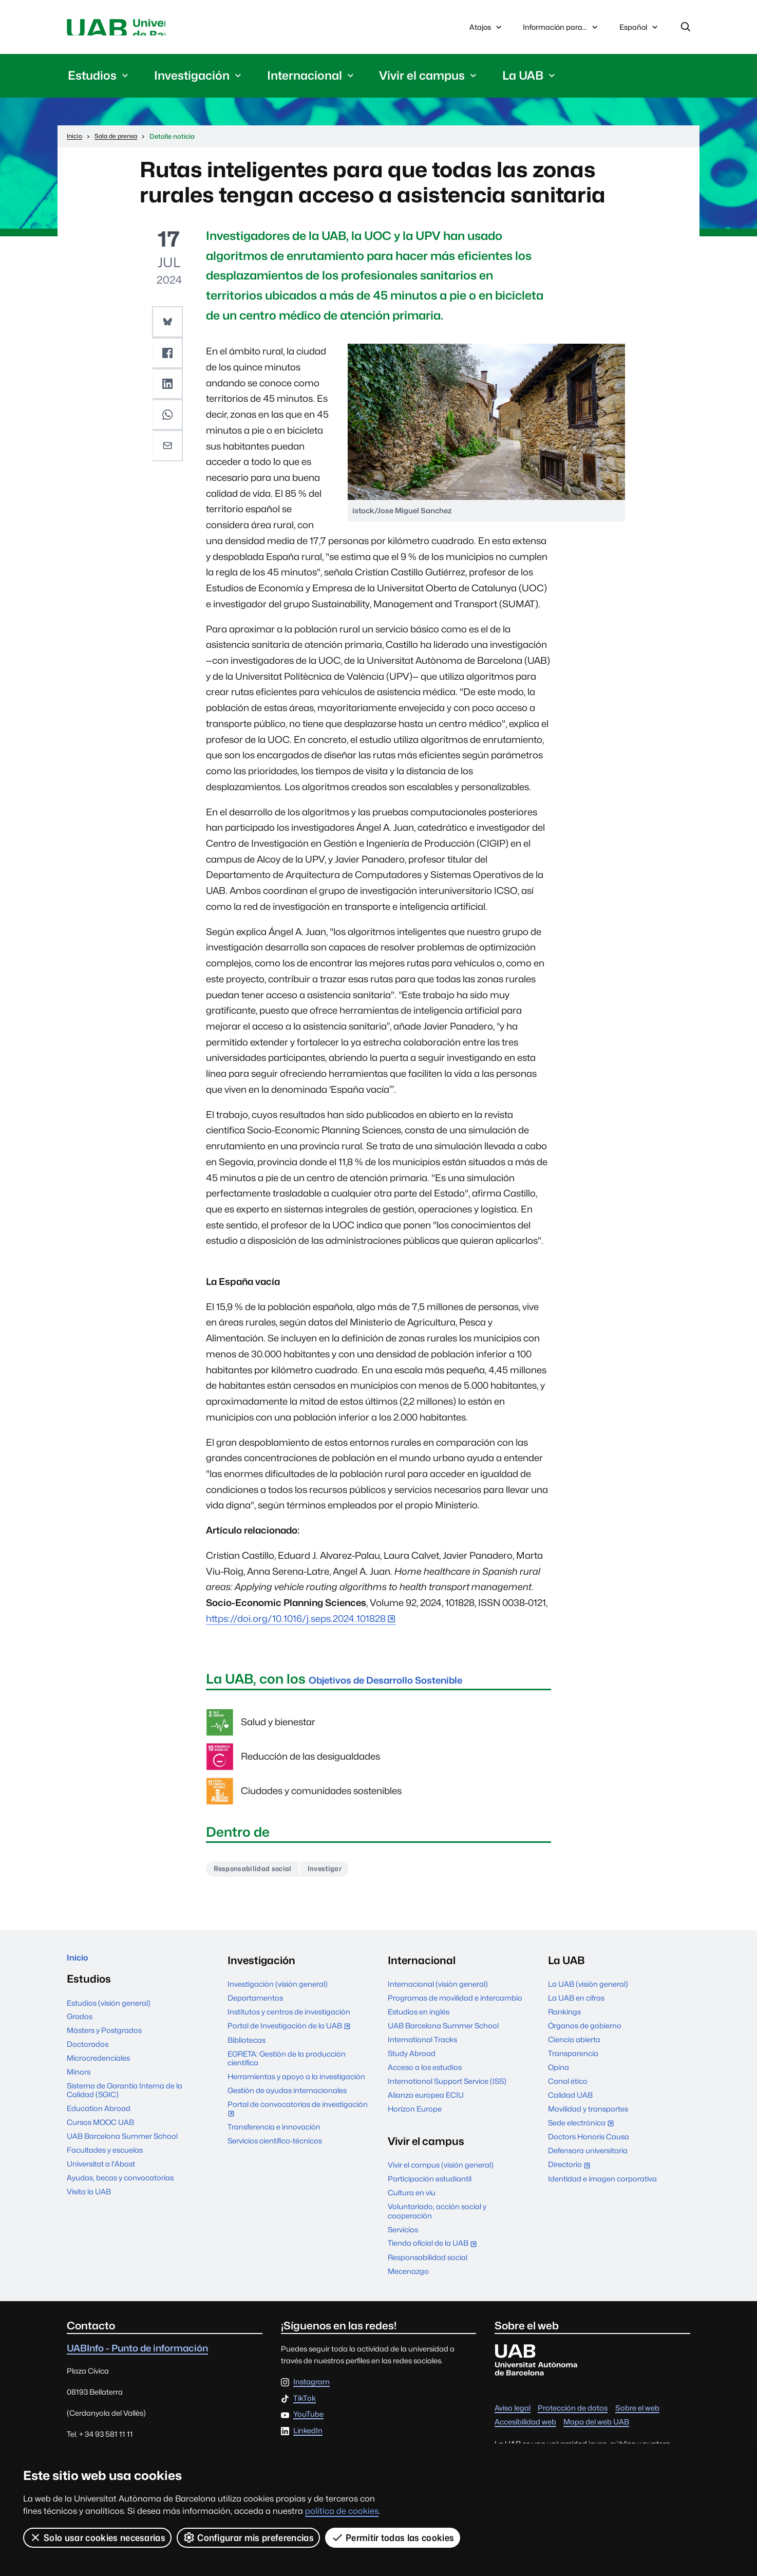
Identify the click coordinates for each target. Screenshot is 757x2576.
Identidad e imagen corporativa (602, 2185)
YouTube (308, 2421)
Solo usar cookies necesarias (97, 2537)
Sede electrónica (583, 2131)
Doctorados (87, 2056)
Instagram (311, 2389)
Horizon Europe (415, 2116)
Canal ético (568, 2088)
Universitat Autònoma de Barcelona (164, 29)
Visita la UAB (89, 2203)
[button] (169, 325)
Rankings (564, 2018)
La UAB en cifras (576, 2005)
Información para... (561, 29)
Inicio (80, 1967)
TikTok (304, 2406)
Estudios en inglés (418, 2018)
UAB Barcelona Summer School (122, 2148)
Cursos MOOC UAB (100, 2135)
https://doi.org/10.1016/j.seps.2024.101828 (296, 1622)
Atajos (486, 29)
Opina (558, 2074)
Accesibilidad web (525, 2428)
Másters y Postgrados (104, 2043)
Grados (79, 2029)
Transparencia (573, 2060)
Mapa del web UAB (596, 2428)
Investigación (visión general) (278, 1991)
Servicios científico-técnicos (275, 2147)
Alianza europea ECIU (426, 2102)
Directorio (571, 2172)
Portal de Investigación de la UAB (291, 2034)
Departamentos (255, 2005)
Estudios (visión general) (108, 2015)
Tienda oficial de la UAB (434, 2251)
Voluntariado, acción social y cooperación (437, 2218)
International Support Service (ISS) (447, 2088)
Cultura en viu (412, 2199)
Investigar (344, 1874)
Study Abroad (412, 2060)
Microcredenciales (98, 2070)
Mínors (78, 2084)
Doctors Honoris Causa (588, 2143)
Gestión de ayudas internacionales (287, 2097)
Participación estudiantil (429, 2185)
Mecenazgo (408, 2278)
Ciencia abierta (574, 2046)
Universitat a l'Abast (101, 2176)
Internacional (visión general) (438, 1991)
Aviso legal (513, 2415)
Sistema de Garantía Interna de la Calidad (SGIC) (124, 2102)
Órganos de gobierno (584, 2032)
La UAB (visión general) (588, 1991)
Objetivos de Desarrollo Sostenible (420, 1683)
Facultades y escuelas (105, 2162)
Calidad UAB (570, 2102)
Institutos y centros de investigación (289, 2018)
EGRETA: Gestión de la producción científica (287, 2065)
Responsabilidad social (259, 1874)
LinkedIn (308, 2438)
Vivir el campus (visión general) (441, 2172)
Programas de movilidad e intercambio (455, 2005)
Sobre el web (637, 2415)
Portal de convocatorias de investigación (298, 2116)
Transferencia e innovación (274, 2134)
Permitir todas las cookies (394, 2537)
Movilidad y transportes (588, 2116)
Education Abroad (98, 2121)
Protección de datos (573, 2415)
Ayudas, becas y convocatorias (120, 2190)
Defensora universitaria (588, 2157)
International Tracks (422, 2046)
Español (639, 32)
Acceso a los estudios (425, 2074)
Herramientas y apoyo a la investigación (296, 2083)
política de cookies (342, 2511)
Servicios (403, 2236)
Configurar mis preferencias (249, 2537)
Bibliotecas (247, 2046)
